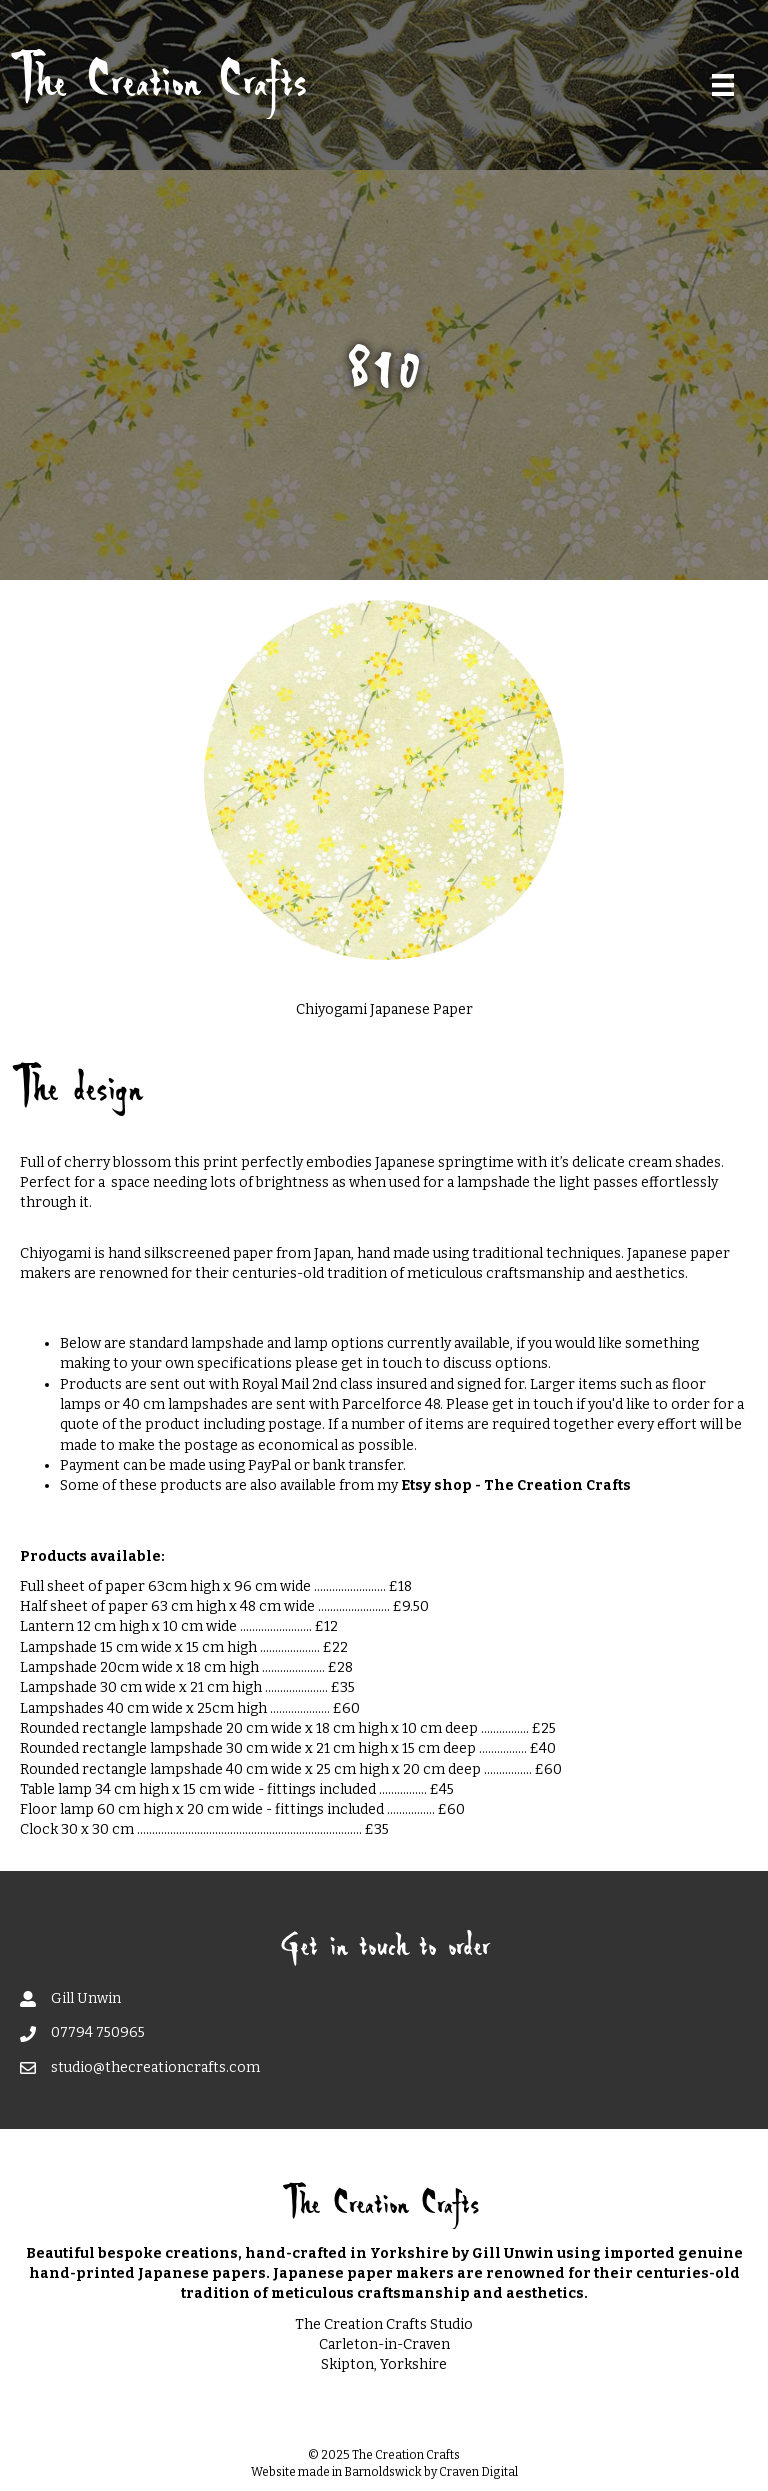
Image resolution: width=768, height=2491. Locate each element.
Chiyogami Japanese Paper (384, 1009)
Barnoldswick (383, 2472)
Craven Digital (478, 2472)
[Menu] (723, 85)
